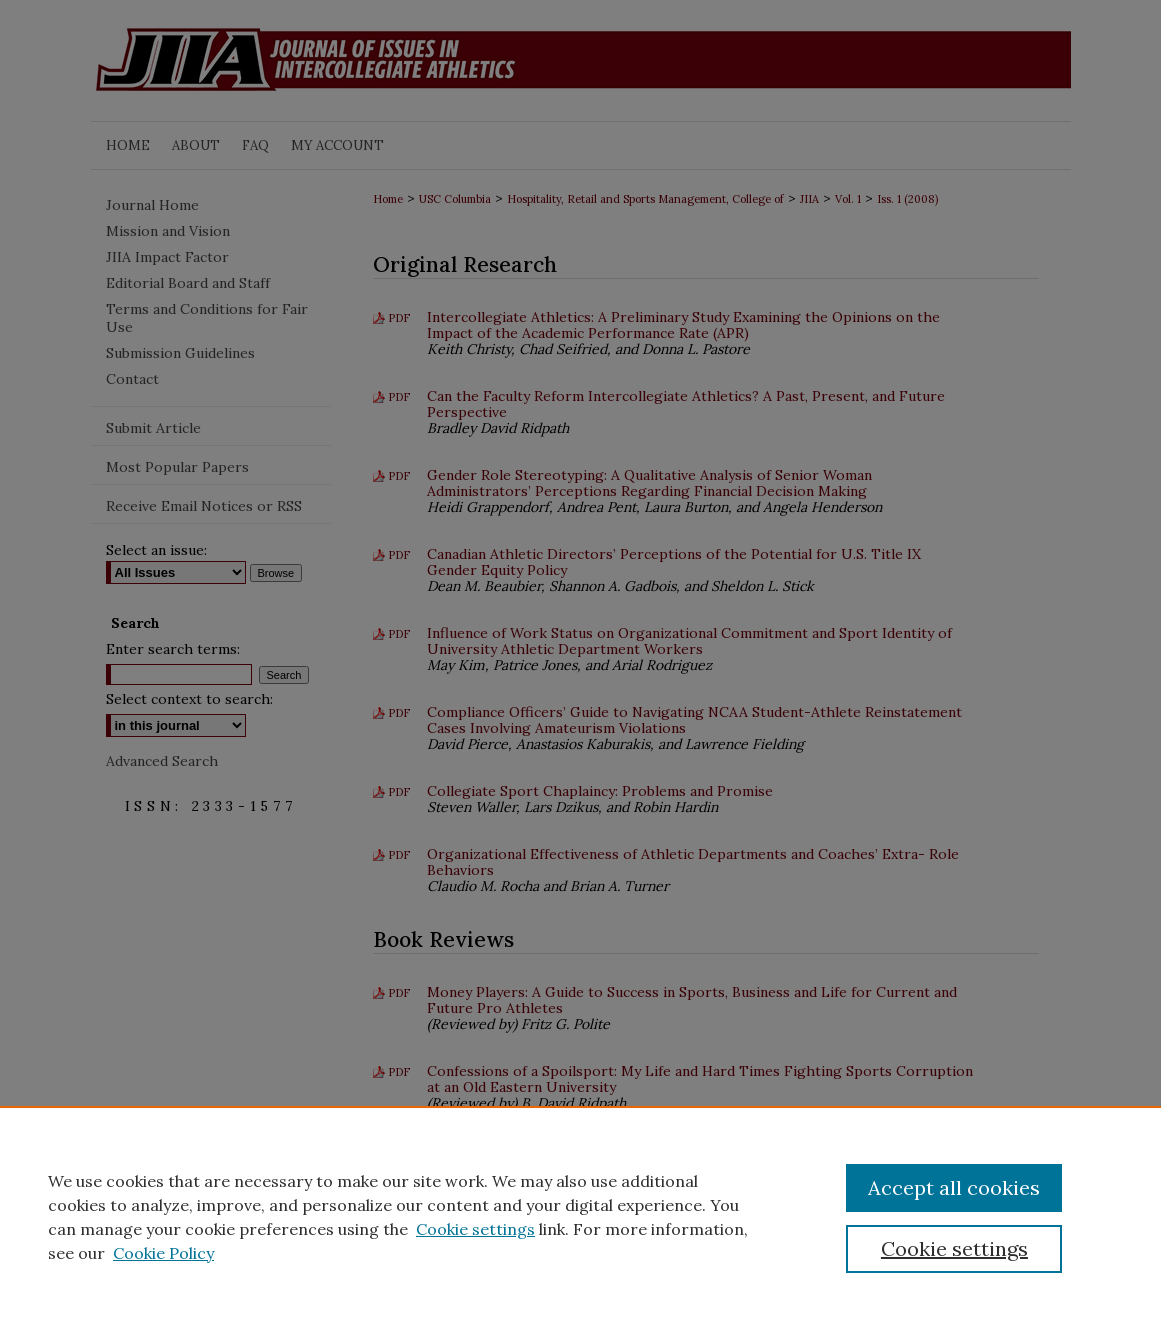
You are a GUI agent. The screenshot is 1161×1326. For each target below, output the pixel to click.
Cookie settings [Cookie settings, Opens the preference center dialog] (954, 1248)
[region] (580, 1216)
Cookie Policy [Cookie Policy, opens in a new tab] (163, 1253)
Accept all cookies (954, 1187)
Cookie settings (475, 1229)
